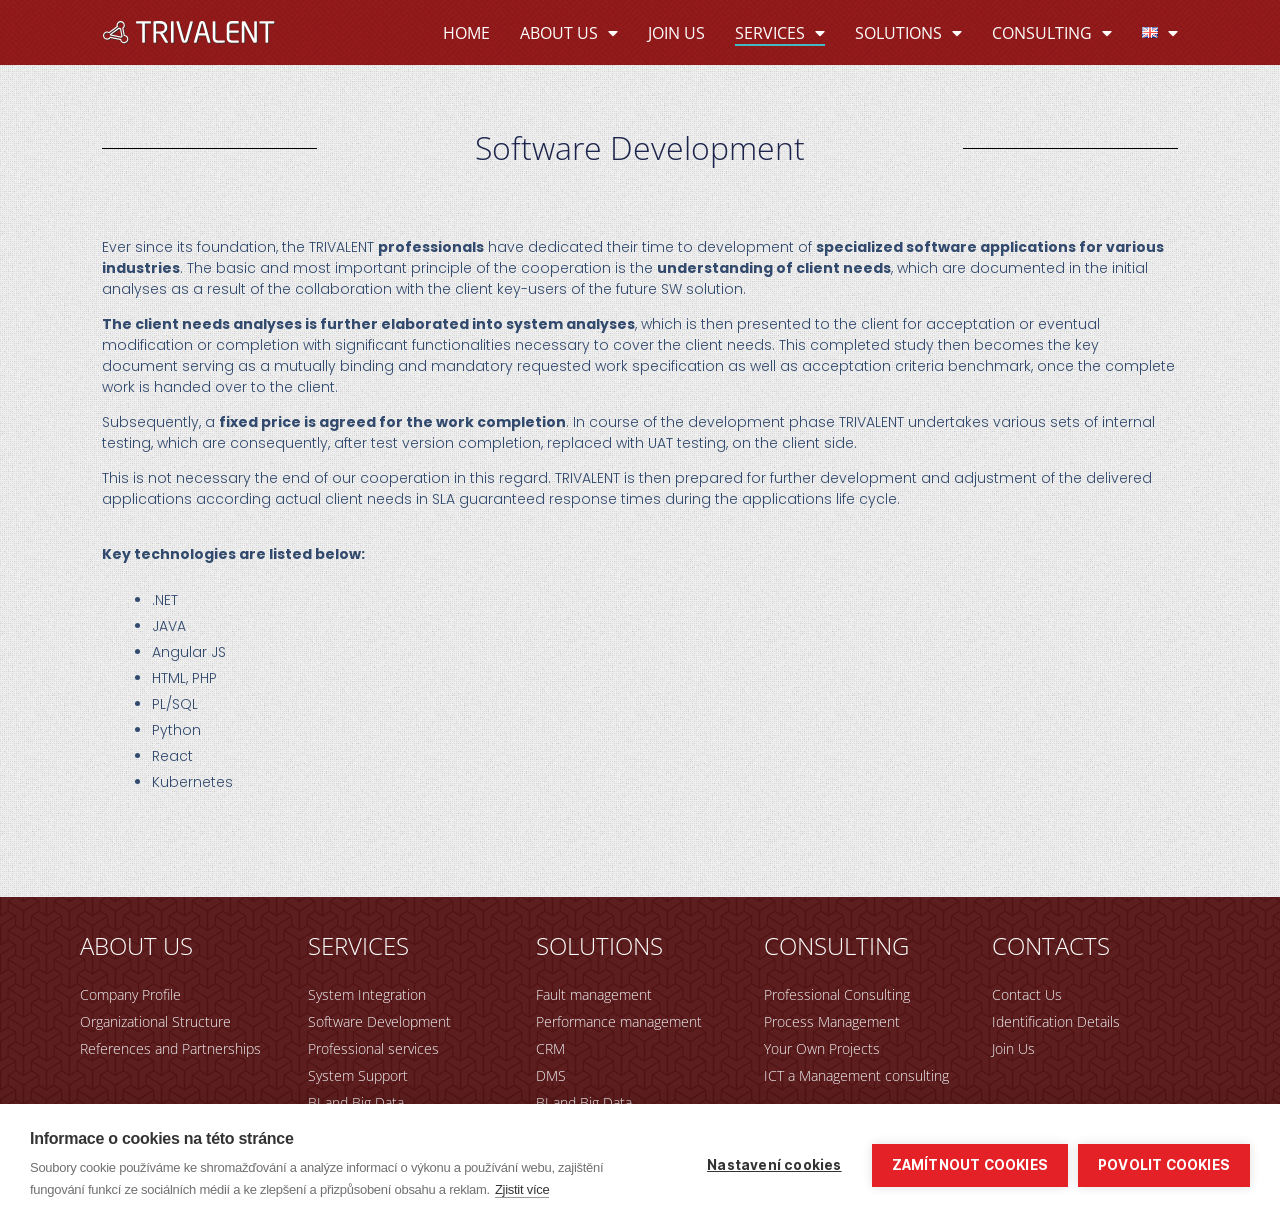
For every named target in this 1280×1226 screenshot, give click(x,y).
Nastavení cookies (774, 1165)
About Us (569, 33)
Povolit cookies (1164, 1165)
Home (466, 33)
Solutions (908, 33)
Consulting (1052, 33)
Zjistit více (522, 1189)
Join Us (676, 33)
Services (780, 33)
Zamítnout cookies (970, 1165)
